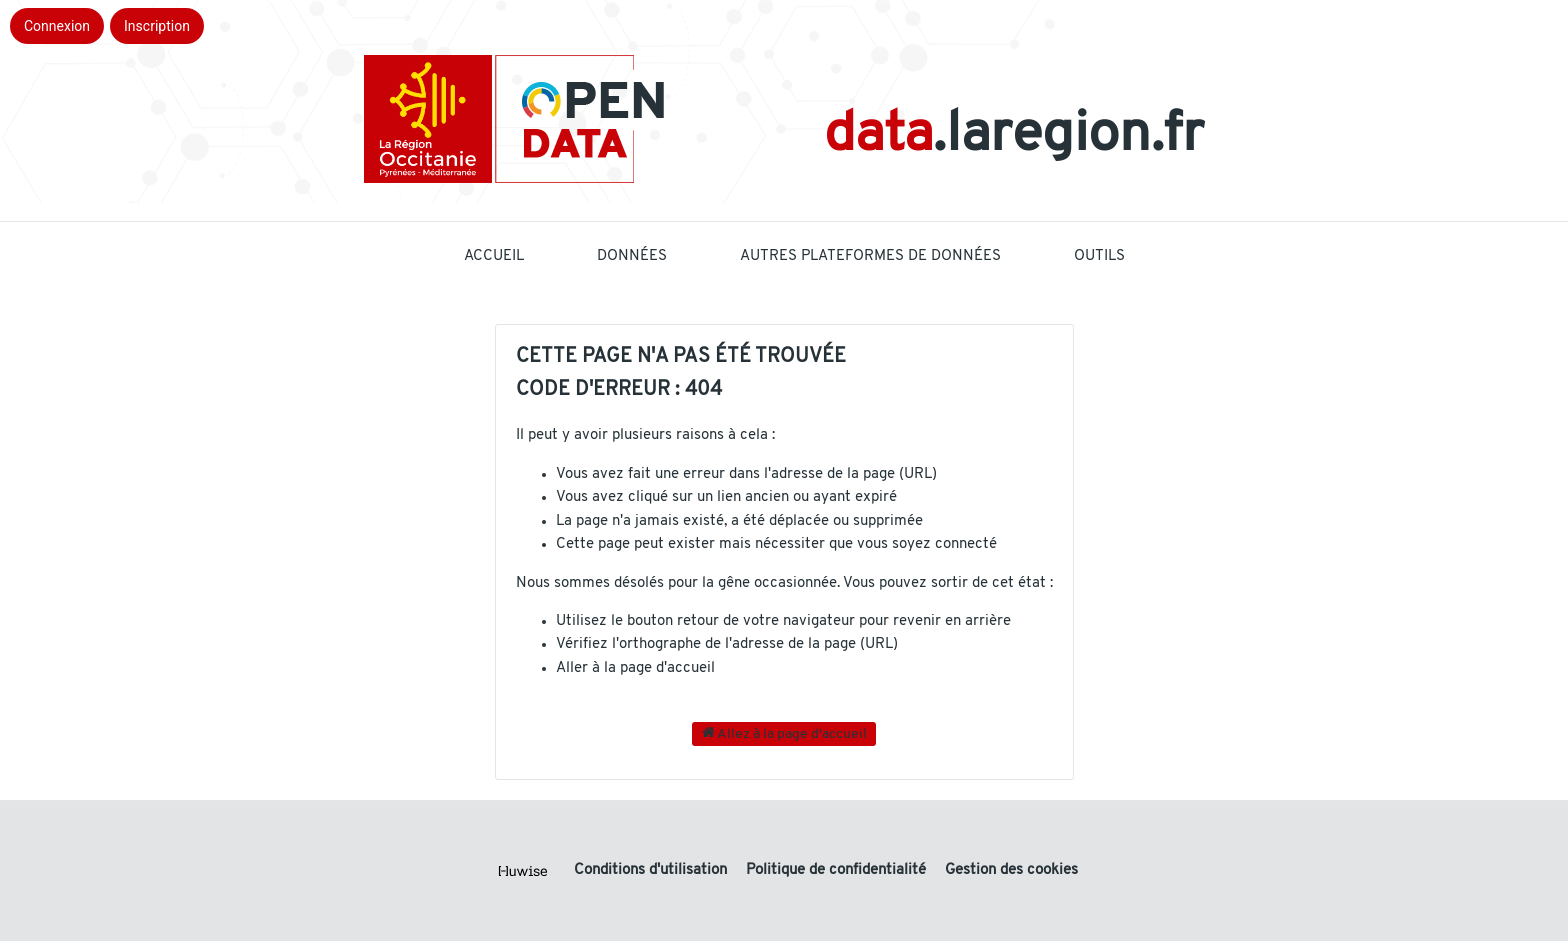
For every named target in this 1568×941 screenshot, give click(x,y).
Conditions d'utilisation (652, 870)
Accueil (494, 256)
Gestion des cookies (1011, 870)
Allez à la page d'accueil (784, 733)
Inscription (157, 26)
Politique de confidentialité (838, 870)
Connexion (57, 26)
